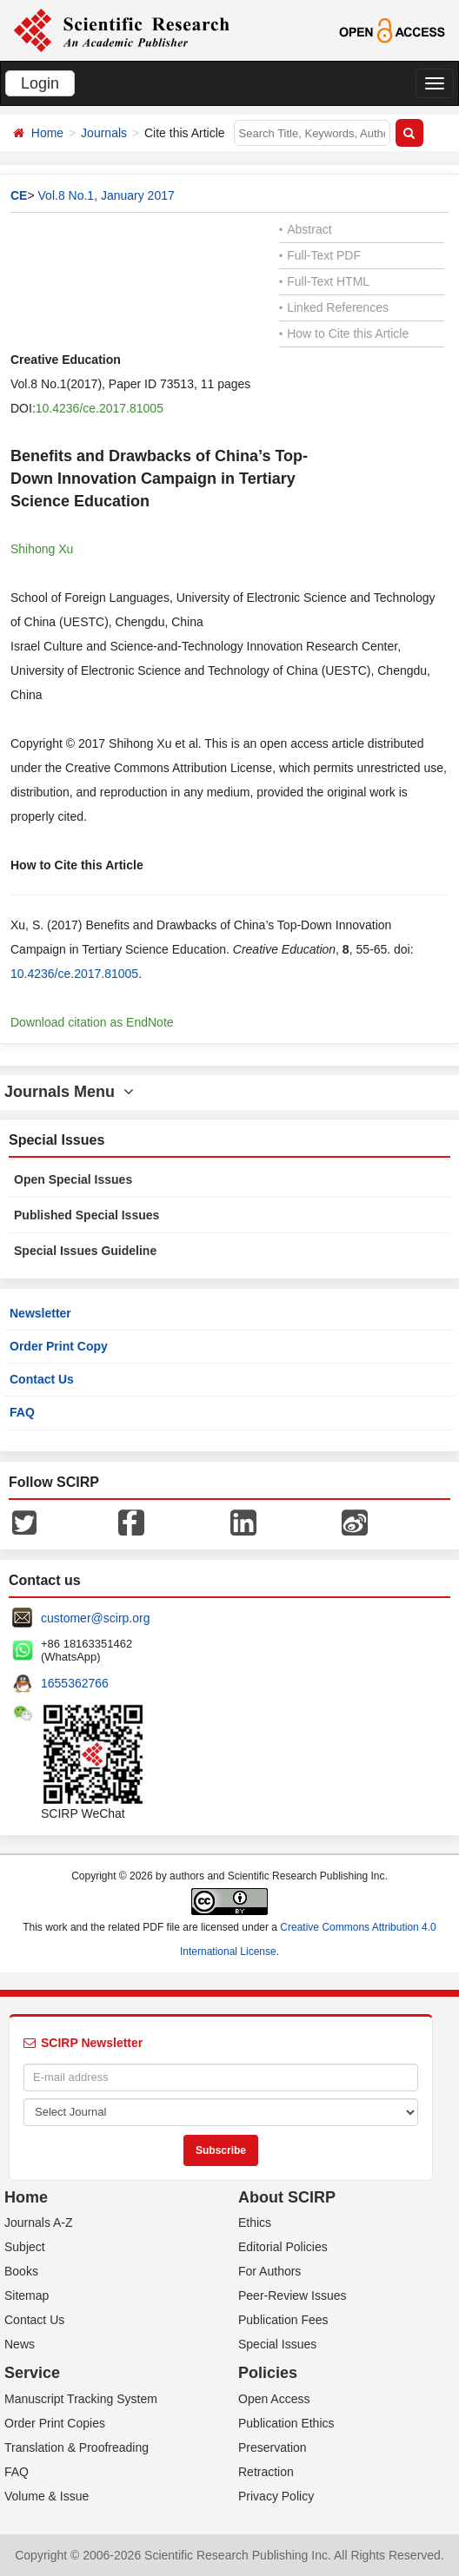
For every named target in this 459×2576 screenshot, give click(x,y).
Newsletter (40, 1313)
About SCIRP (287, 2197)
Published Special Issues (86, 1215)
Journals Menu (69, 1091)
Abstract (305, 229)
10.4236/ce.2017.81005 (99, 408)
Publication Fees (283, 2320)
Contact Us (42, 1379)
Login (40, 83)
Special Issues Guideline (85, 1251)
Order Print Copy (59, 1346)
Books (21, 2271)
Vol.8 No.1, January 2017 (106, 195)
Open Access (274, 2399)
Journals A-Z (38, 2222)
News (19, 2344)
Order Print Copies (54, 2423)
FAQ (22, 1412)
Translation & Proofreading (76, 2447)
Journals (104, 133)
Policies (267, 2372)
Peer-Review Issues (292, 2295)
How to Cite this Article (344, 333)
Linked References (334, 307)
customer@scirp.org (95, 1618)
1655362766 (75, 1683)
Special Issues (277, 2344)
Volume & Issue (46, 2496)
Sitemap (26, 2295)
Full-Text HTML (324, 281)
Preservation (272, 2447)
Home (47, 133)
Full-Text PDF (320, 255)
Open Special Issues (73, 1179)
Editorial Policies (283, 2247)
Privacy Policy (276, 2496)
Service (32, 2372)
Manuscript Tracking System (80, 2399)
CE (18, 195)
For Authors (269, 2271)
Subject (24, 2247)
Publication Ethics (286, 2423)
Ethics (254, 2222)
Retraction (266, 2472)
